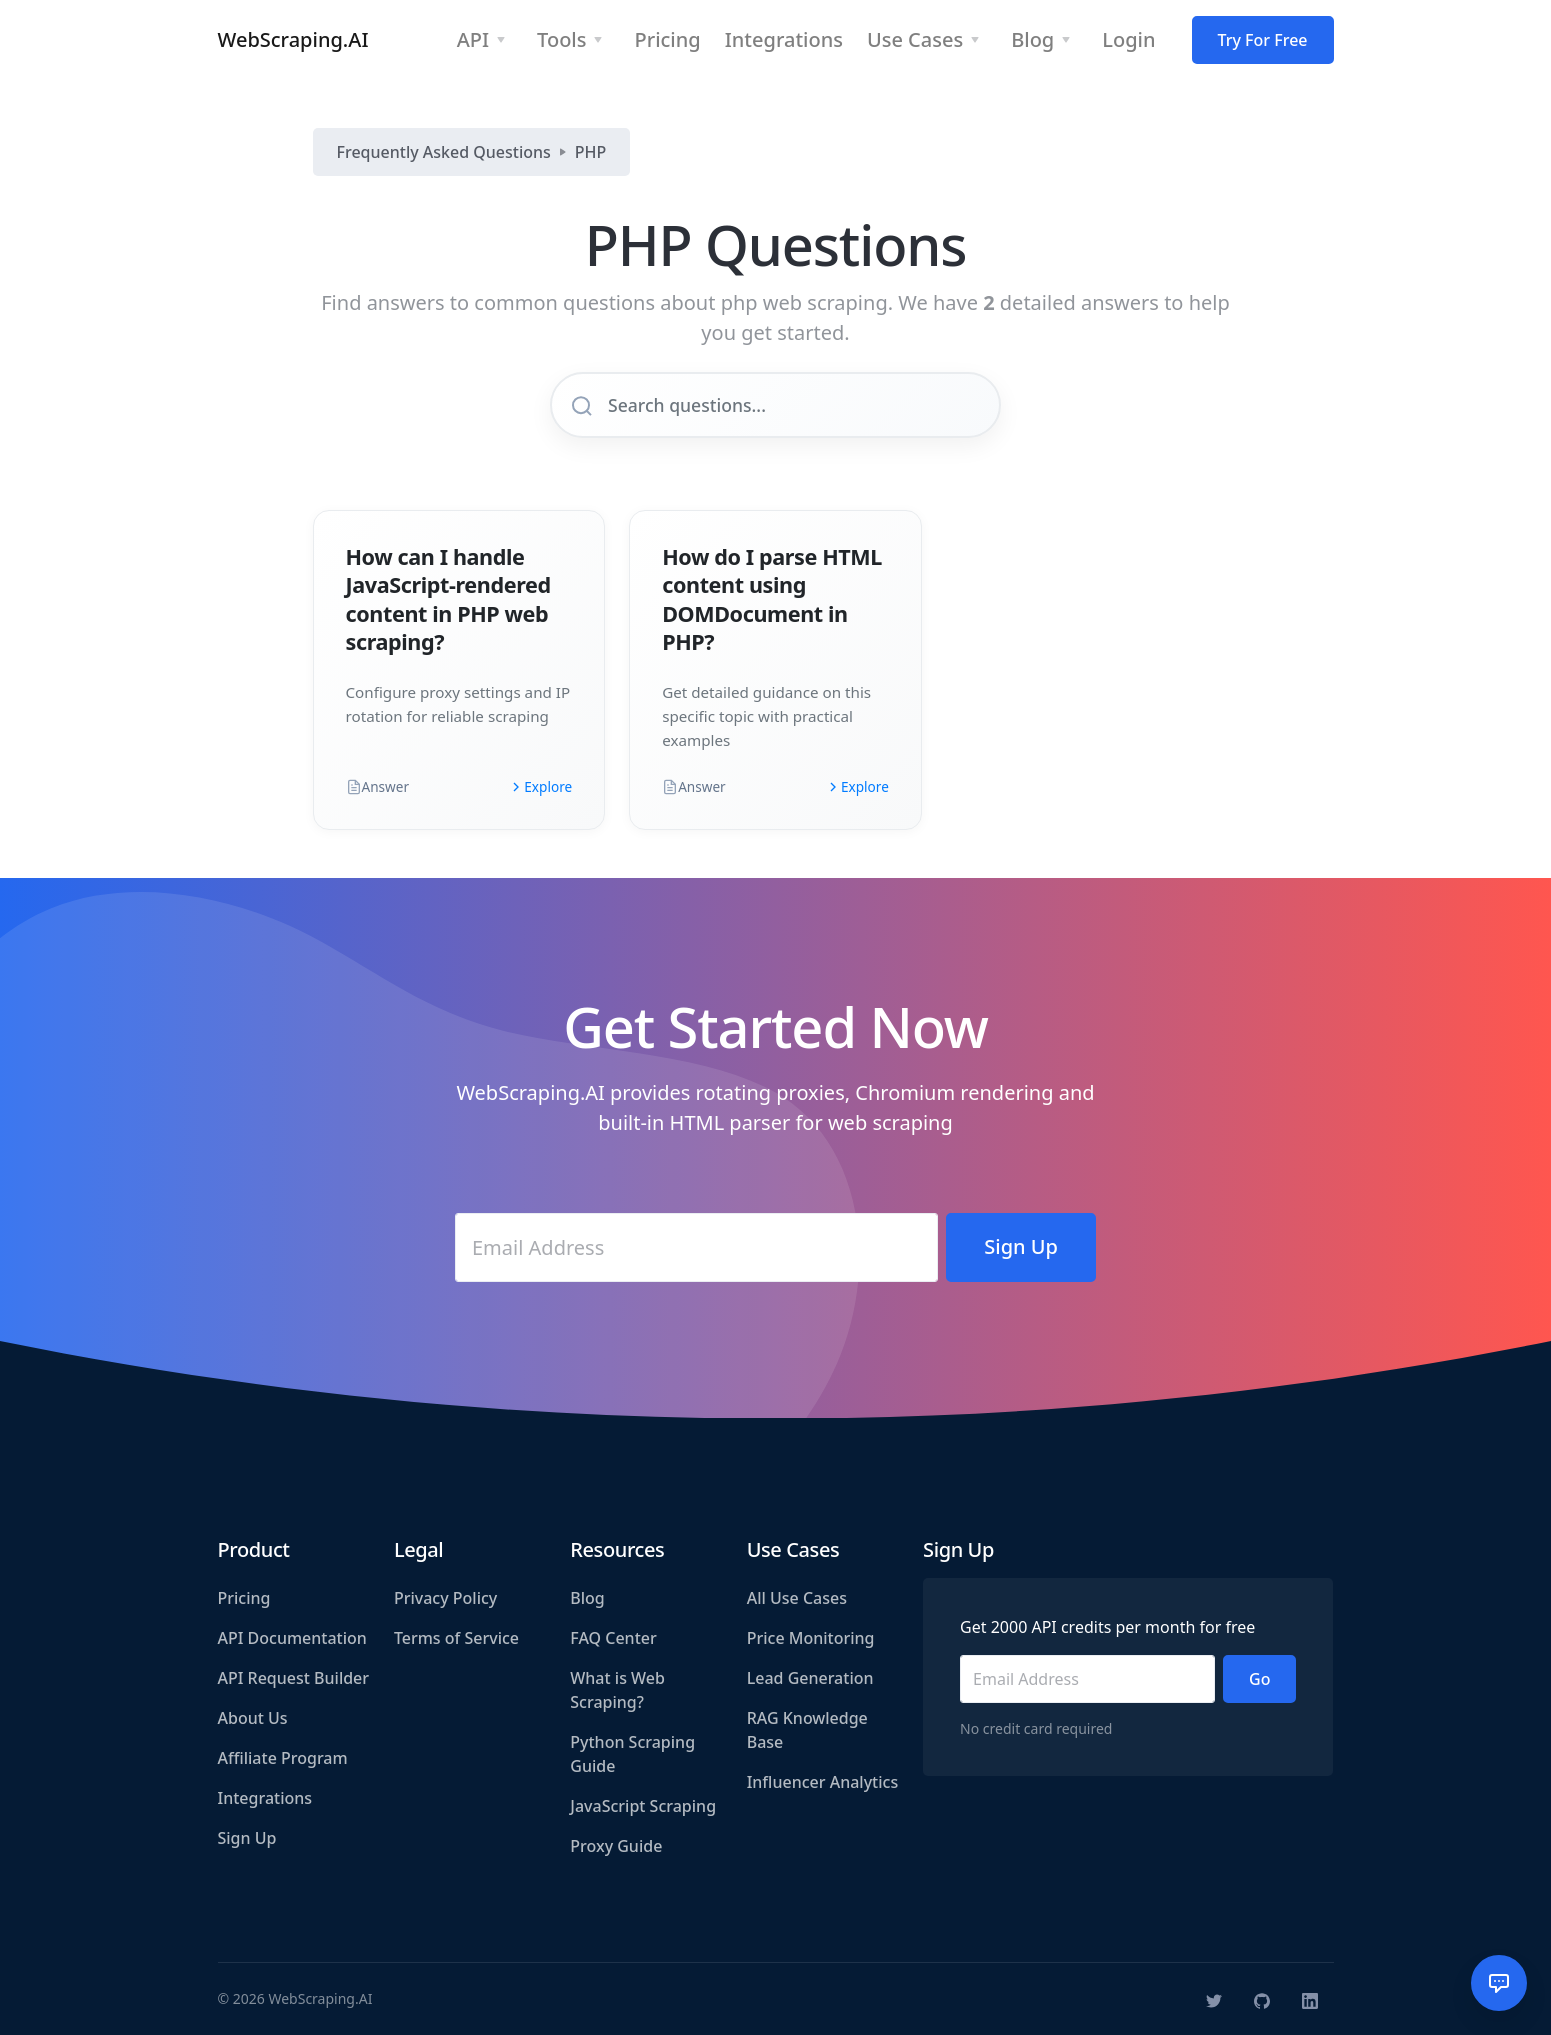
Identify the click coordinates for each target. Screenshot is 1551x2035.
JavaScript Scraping (643, 1806)
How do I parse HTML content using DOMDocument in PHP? (772, 598)
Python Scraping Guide (632, 1754)
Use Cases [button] (915, 39)
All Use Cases (797, 1598)
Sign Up (247, 1838)
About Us (253, 1718)
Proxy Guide (616, 1846)
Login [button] (1128, 39)
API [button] (473, 39)
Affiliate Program (283, 1758)
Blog (587, 1598)
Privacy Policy (445, 1598)
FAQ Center (613, 1638)
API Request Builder (294, 1678)
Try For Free (1263, 40)
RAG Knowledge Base (807, 1730)
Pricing (244, 1598)
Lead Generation (810, 1678)
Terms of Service (456, 1638)
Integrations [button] (784, 39)
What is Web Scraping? (617, 1690)
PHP (591, 152)
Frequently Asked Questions (444, 152)
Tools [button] (561, 39)
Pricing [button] (667, 39)
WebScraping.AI (293, 39)
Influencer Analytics (823, 1782)
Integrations (265, 1798)
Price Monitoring (811, 1638)
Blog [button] (1032, 39)
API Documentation (292, 1638)
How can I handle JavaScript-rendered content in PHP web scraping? (448, 598)
